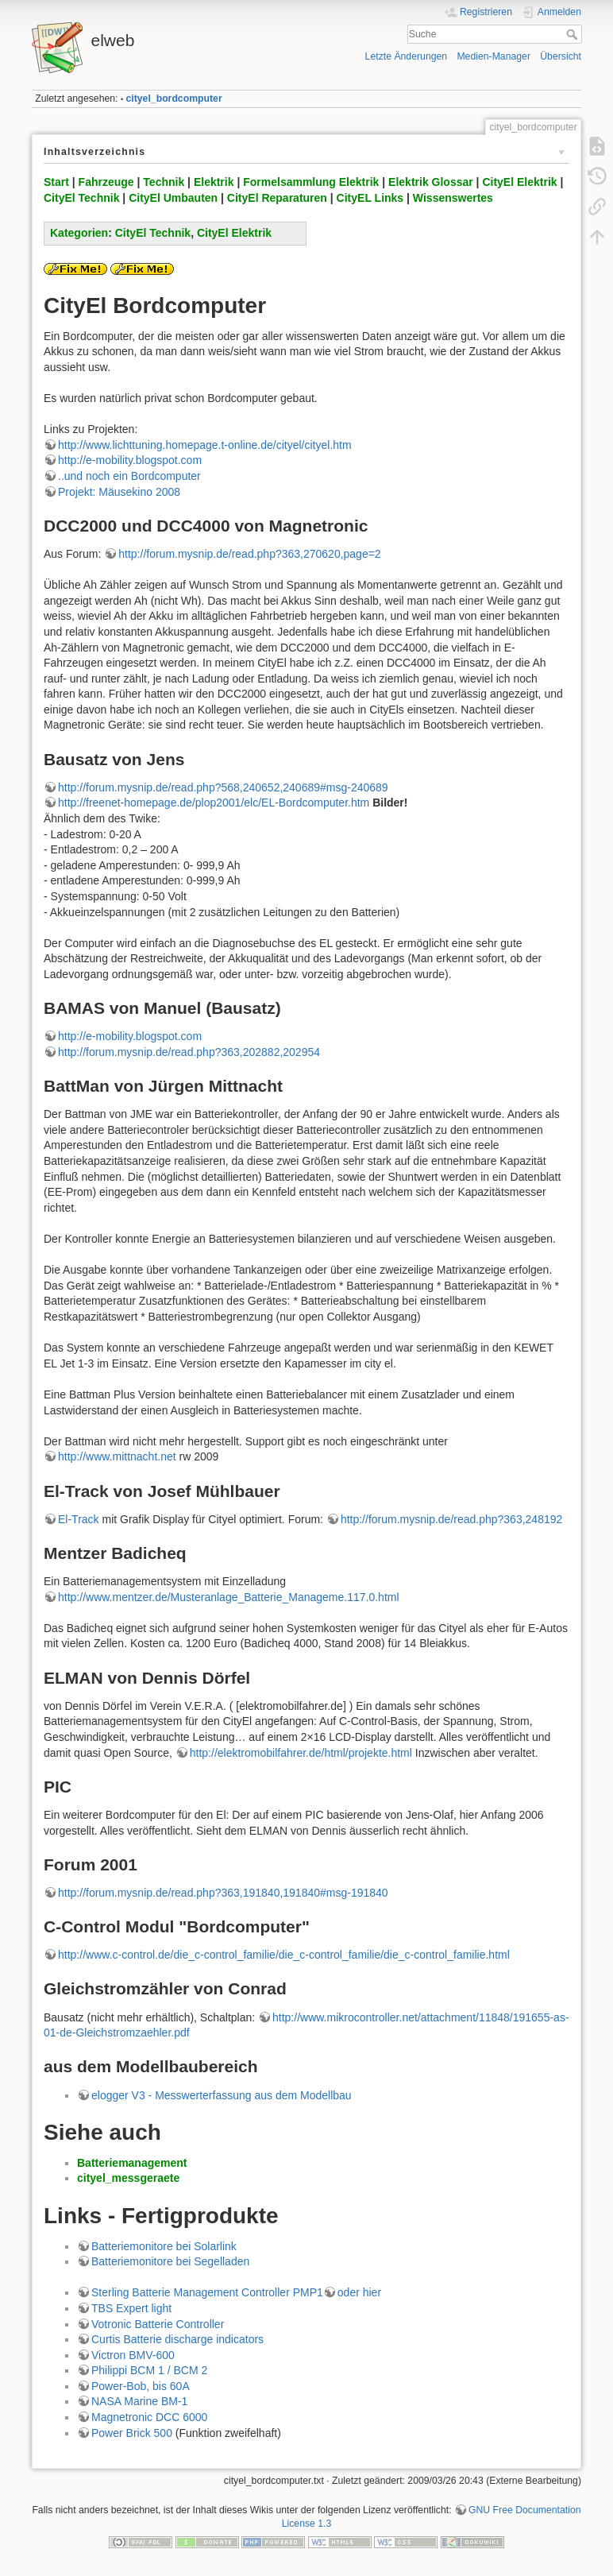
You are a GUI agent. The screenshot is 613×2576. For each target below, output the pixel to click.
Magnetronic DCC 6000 (149, 2417)
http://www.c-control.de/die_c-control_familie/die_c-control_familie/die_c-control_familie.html (284, 1954)
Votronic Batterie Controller (157, 2324)
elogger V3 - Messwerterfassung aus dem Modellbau (221, 2095)
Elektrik (214, 182)
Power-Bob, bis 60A (140, 2386)
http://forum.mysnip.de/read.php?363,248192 (451, 1519)
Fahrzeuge (106, 182)
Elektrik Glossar (430, 182)
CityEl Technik (81, 197)
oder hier (359, 2292)
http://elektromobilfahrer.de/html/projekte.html (301, 1752)
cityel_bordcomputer (174, 98)
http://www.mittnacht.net (117, 1456)
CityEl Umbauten (173, 197)
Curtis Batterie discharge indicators (177, 2339)
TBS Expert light (131, 2308)
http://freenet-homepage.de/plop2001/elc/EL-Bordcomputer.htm (213, 802)
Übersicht (560, 56)
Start (56, 182)
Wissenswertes (453, 197)
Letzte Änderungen (406, 56)
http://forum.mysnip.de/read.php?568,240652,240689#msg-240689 (223, 787)
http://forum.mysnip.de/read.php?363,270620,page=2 (249, 553)
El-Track (78, 1519)
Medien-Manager (493, 56)
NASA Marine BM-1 (139, 2401)
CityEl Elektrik (519, 182)
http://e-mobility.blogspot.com (130, 460)
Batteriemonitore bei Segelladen (170, 2261)
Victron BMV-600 (133, 2355)
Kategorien (79, 232)
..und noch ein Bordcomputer (129, 476)
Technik (163, 182)
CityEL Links (370, 197)
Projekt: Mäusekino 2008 (119, 491)
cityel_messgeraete (128, 2178)
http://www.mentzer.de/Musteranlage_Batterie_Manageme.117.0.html (228, 1597)
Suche (573, 34)
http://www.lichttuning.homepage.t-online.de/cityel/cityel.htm (205, 445)
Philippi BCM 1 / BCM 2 (149, 2370)
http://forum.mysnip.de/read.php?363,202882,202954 (189, 1052)
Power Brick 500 (131, 2433)
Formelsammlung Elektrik (311, 182)
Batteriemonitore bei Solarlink (164, 2246)
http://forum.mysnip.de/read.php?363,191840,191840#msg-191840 (223, 1892)
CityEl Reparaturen (277, 197)
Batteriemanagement (132, 2162)
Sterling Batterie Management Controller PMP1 (207, 2292)
